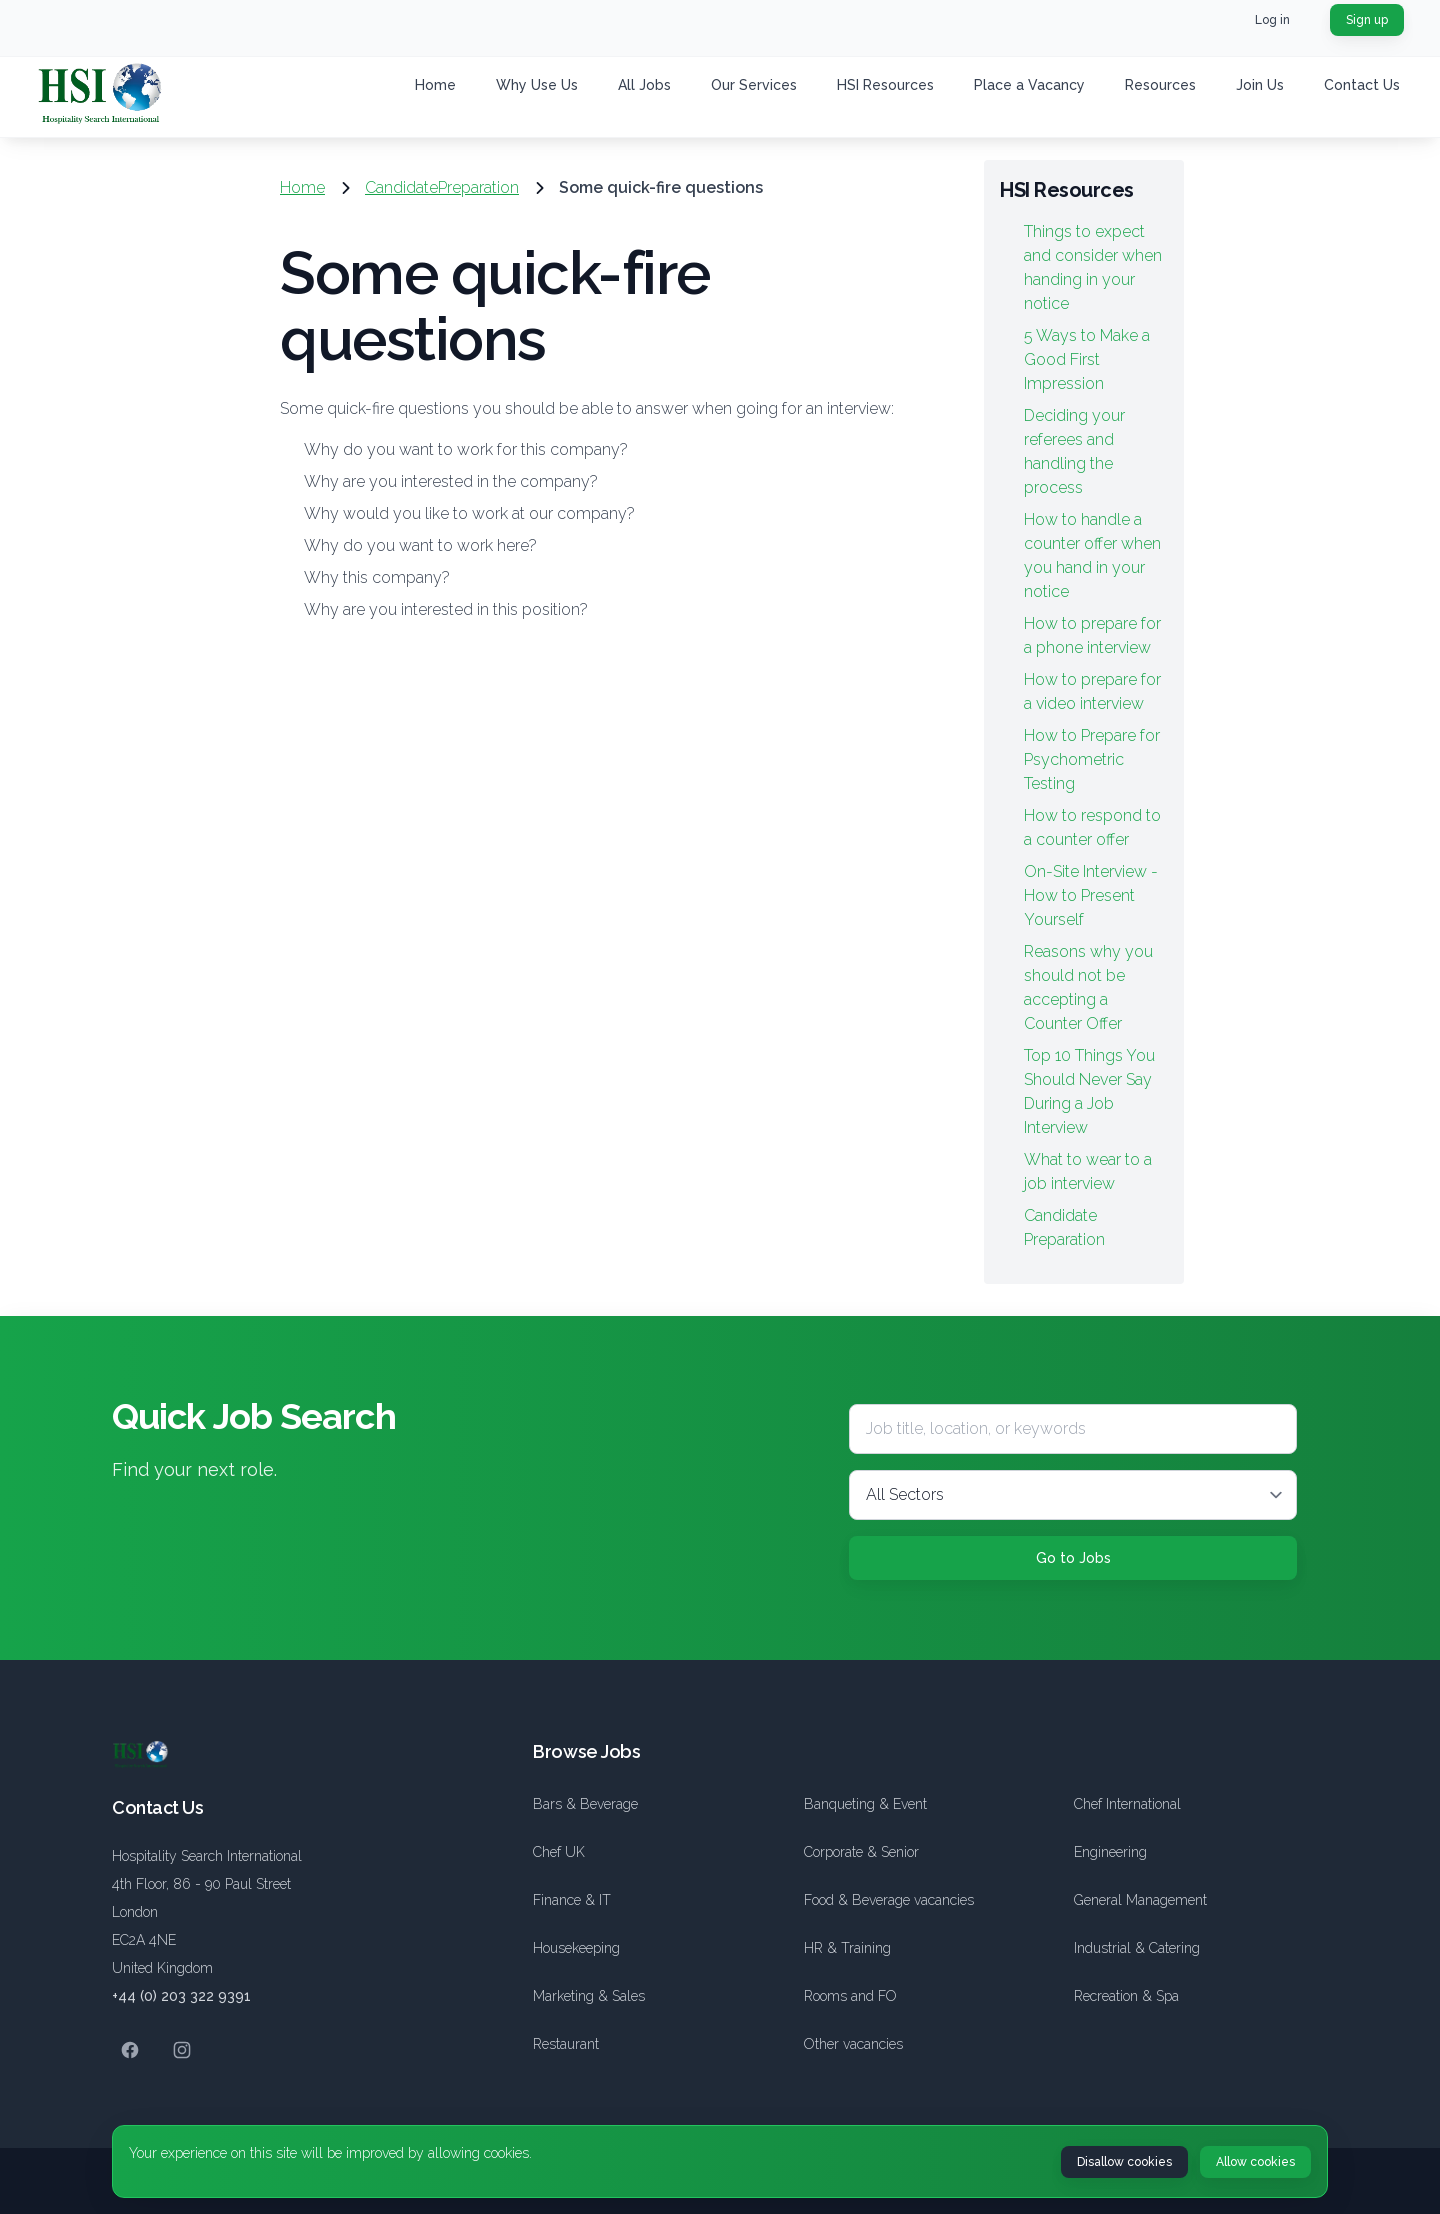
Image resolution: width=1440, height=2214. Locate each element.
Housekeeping (576, 1948)
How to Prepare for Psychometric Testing (1092, 759)
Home (435, 85)
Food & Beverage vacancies (889, 1900)
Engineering (1110, 1852)
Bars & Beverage (585, 1804)
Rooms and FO (850, 1996)
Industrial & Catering (1137, 1948)
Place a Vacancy (1029, 85)
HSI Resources (885, 85)
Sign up (1367, 20)
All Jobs (644, 85)
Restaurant (566, 2044)
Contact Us (1362, 85)
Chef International (1127, 1804)
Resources (1160, 85)
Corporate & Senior (861, 1852)
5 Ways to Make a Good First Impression (1087, 359)
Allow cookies (1255, 2162)
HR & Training (847, 1948)
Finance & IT (572, 1900)
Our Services (754, 85)
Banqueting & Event (865, 1804)
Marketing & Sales (589, 1996)
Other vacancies (853, 2044)
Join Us (1260, 85)
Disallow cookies (1124, 2162)
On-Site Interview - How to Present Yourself (1091, 895)
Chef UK (559, 1852)
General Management (1140, 1900)
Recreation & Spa (1126, 1996)
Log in (1272, 20)
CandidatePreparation (442, 187)
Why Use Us (537, 85)
